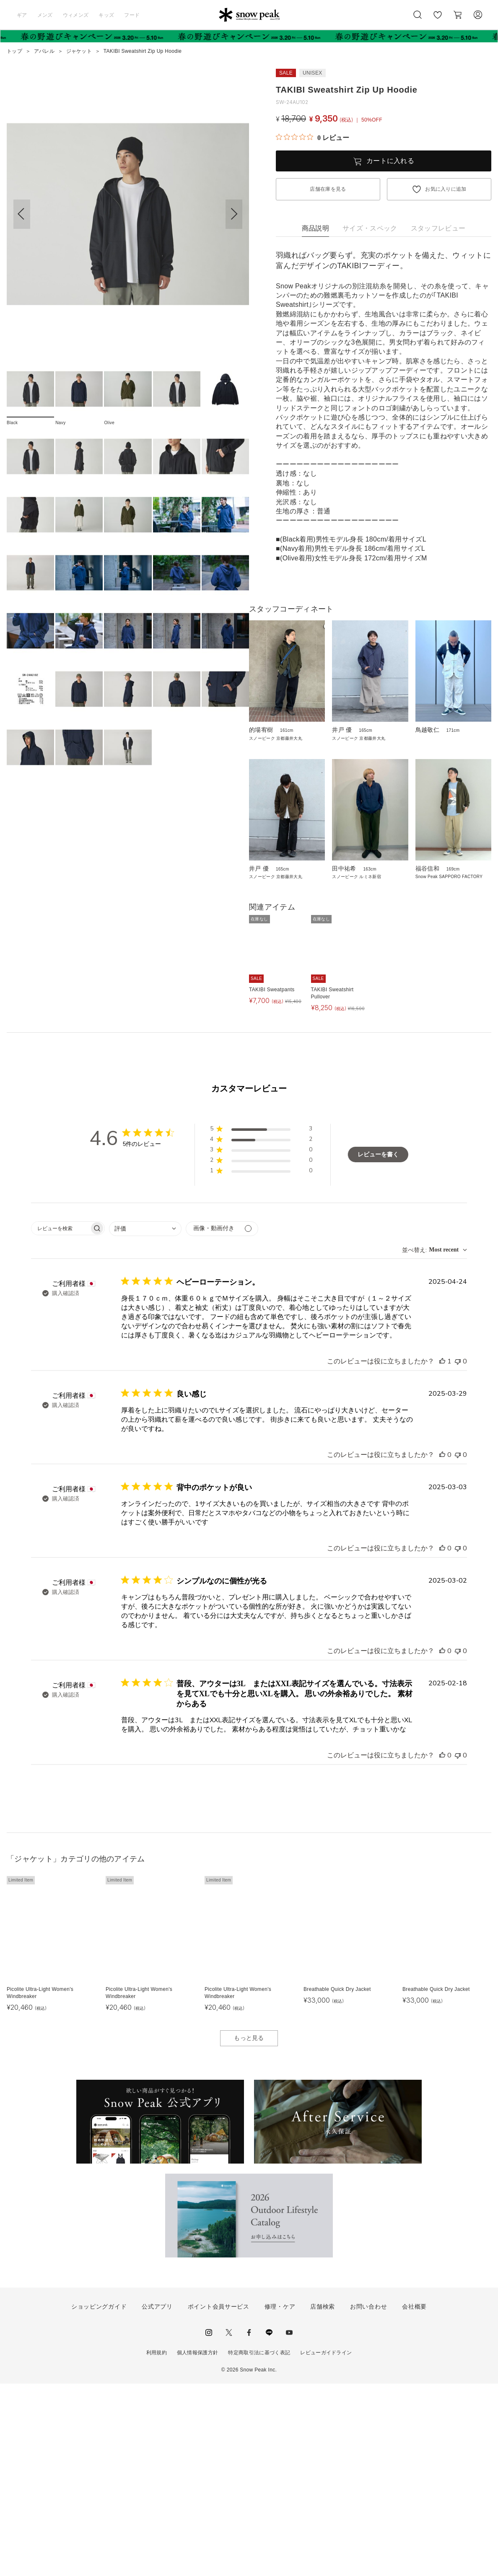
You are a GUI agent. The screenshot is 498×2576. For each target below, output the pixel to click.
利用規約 (156, 2545)
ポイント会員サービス (218, 2499)
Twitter (229, 2525)
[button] (234, 214)
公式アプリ (157, 2499)
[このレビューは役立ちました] (442, 1554)
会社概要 (414, 2499)
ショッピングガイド (99, 2499)
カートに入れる (390, 160)
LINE (269, 2525)
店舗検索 (322, 2499)
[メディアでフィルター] (222, 1421)
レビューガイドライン (326, 2545)
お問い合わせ (368, 2499)
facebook (249, 2525)
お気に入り (437, 19)
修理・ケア (280, 2499)
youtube (289, 2525)
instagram (208, 2525)
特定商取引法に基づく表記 (259, 2545)
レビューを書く (378, 1347)
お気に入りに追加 (446, 189)
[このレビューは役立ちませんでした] (458, 1554)
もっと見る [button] (249, 2230)
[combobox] (145, 1421)
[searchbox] (60, 1421)
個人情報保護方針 (197, 2545)
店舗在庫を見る (328, 189)
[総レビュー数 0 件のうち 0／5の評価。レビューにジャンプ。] (312, 137)
